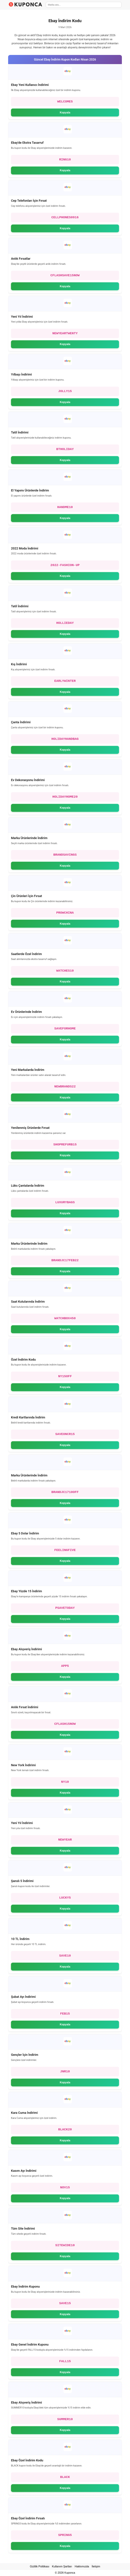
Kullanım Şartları (62, 2566)
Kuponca (69, 2572)
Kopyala (65, 112)
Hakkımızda (82, 2566)
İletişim (96, 2566)
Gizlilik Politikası (39, 2566)
